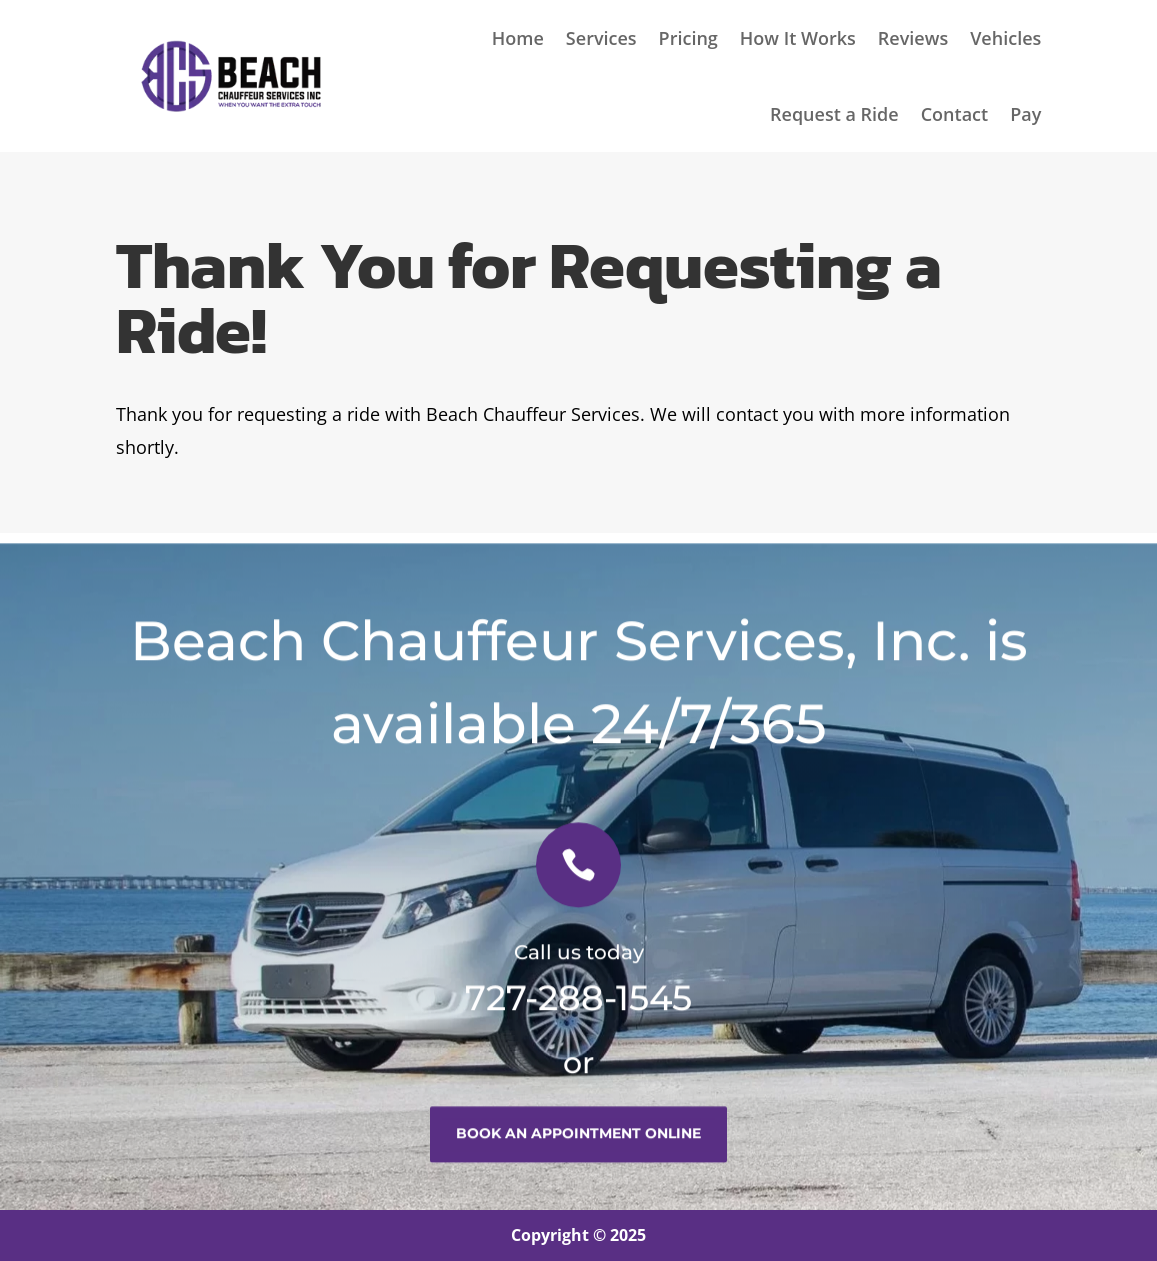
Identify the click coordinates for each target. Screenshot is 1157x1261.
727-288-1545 (578, 1009)
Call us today (579, 964)
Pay (1025, 114)
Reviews (913, 38)
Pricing (688, 38)
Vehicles (1005, 38)
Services (601, 38)
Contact (954, 114)
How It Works (798, 38)
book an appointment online (578, 1146)
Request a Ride (834, 114)
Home (518, 38)
